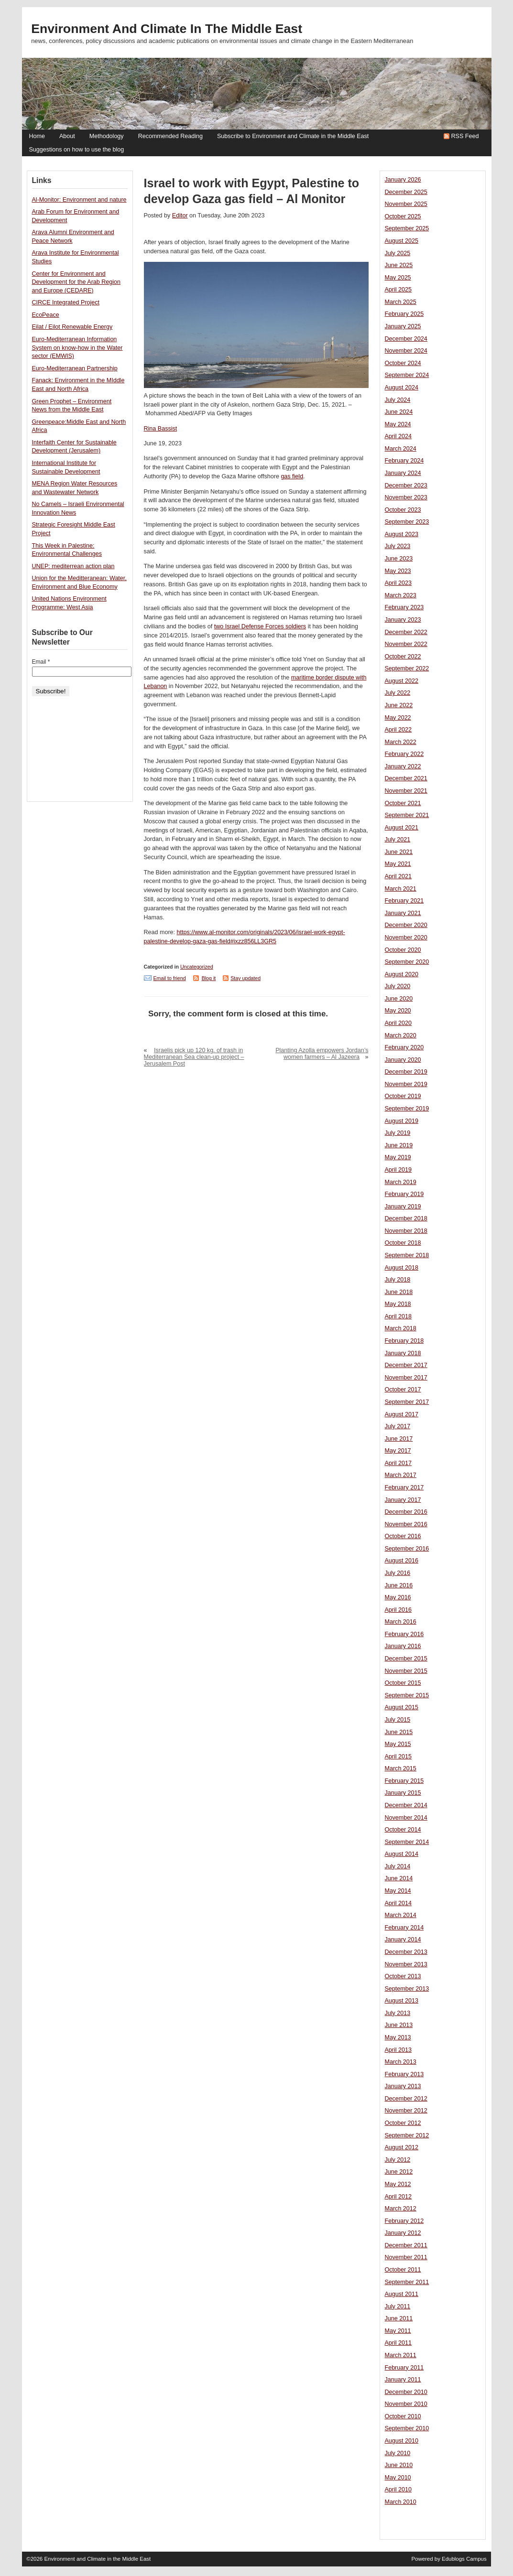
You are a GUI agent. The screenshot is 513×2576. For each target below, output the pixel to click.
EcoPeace (45, 315)
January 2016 (403, 1646)
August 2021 (401, 827)
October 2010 (403, 2416)
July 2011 (398, 2306)
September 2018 (407, 1255)
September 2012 (407, 2135)
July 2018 (398, 1279)
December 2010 (406, 2392)
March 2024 (400, 448)
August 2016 (401, 1560)
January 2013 (403, 2086)
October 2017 (403, 1389)
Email (41, 661)
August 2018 (401, 1267)
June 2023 (399, 558)
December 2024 (406, 338)
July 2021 (398, 839)
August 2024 (401, 387)
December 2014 (406, 1805)
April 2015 (398, 1756)
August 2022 (401, 681)
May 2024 (398, 424)
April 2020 (398, 1023)
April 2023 (398, 583)
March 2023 (400, 595)
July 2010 (398, 2453)
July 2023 (398, 546)
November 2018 (406, 1231)
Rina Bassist (160, 428)
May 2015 (398, 1744)
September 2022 (407, 668)
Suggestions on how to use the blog (76, 149)
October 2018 (403, 1242)
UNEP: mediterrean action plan (73, 566)
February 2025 (404, 314)
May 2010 (398, 2477)
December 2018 (406, 1218)
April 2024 (398, 436)
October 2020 (403, 950)
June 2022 (399, 705)
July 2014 (398, 1866)
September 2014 (407, 1842)
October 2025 (403, 216)
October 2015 (403, 1683)
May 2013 (398, 2037)
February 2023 (404, 607)
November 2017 (406, 1377)
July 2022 (398, 693)
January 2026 (403, 179)
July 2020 (398, 986)
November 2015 (406, 1671)
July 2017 (398, 1426)
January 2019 (403, 1206)
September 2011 (407, 2282)
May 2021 (398, 864)
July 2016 (398, 1573)
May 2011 (398, 2331)
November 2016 (406, 1524)
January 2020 (403, 1059)
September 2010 (407, 2428)
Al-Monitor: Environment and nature (79, 199)
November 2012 (406, 2110)
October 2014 (403, 1829)
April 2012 (398, 2196)
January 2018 (403, 1353)
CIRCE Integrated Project (66, 302)
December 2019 (406, 1071)
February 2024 (404, 460)
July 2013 (398, 2013)
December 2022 (406, 632)
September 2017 (407, 1402)
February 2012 (404, 2221)
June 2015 (399, 1732)
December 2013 (406, 1952)
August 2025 (401, 240)
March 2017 (400, 1475)
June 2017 (399, 1438)
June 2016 (399, 1585)
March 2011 (400, 2355)
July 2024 (398, 400)
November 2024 (406, 350)
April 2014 (398, 1903)
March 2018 (400, 1328)
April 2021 (398, 876)
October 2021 (403, 803)
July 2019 (398, 1133)
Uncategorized (196, 967)
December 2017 (406, 1365)
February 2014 (404, 1927)
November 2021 (406, 790)
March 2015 (400, 1768)
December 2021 (406, 778)
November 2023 (406, 497)
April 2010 (398, 2489)
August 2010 (401, 2440)
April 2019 (398, 1169)
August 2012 (401, 2147)
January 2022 (403, 766)
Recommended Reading (170, 136)
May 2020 (398, 1010)
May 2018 (398, 1304)
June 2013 (399, 2025)
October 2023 (403, 510)
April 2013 (398, 2050)
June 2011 (399, 2318)
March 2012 (400, 2208)
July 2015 (398, 1719)
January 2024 (403, 473)
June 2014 (399, 1878)
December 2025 (406, 192)
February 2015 (404, 1781)
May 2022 (398, 717)
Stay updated (245, 978)
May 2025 (398, 277)
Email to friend (169, 978)
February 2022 (404, 754)
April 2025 (398, 289)
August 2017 (401, 1414)
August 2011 (401, 2294)
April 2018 (398, 1316)
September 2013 (407, 1988)
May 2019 (398, 1157)
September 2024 (407, 375)
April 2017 (398, 1463)
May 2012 (398, 2184)
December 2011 (406, 2245)
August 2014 (401, 1854)
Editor (180, 215)
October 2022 (403, 656)
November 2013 (406, 1964)
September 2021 (407, 815)
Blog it (209, 978)
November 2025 (406, 204)
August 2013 (401, 2000)
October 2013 (403, 1976)
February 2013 (404, 2074)
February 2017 (404, 1487)
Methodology (106, 136)
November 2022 (406, 644)
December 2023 (406, 485)
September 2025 (407, 228)
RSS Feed (465, 136)
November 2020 (406, 937)
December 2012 (406, 2098)
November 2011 (406, 2257)
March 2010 (400, 2502)
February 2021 (404, 900)
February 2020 (404, 1047)
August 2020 (401, 974)
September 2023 (407, 521)
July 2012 (398, 2159)
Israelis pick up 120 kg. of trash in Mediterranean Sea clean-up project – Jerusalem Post (194, 1057)
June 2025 (399, 265)
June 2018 (399, 1292)
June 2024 (399, 412)
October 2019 (403, 1096)
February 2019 (404, 1194)
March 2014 (400, 1915)
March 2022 (400, 742)
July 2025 (398, 253)
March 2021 (400, 888)
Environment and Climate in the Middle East (166, 29)
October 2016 (403, 1536)
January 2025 (403, 326)
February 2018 (404, 1340)
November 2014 (406, 1817)
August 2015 (401, 1707)
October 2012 (403, 2123)
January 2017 (403, 1500)
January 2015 (403, 1792)
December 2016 (406, 1512)
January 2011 (403, 2379)
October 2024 (403, 363)
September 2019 (407, 1108)
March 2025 (400, 302)
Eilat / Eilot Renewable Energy (72, 326)
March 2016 (400, 1621)
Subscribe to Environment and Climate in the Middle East (293, 136)
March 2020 (400, 1035)
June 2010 (399, 2465)
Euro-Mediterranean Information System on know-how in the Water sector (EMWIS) (77, 347)
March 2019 (400, 1182)
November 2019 (406, 1084)
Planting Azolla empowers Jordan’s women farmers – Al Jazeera (321, 1053)
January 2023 (403, 619)
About (67, 136)
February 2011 (404, 2367)
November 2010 (406, 2404)
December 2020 (406, 925)
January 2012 (403, 2233)
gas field (292, 476)
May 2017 (398, 1450)
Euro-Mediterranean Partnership (75, 368)
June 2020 (399, 998)
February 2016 (404, 1634)
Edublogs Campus (464, 2559)
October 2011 (403, 2269)
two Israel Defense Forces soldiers (260, 626)
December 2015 (406, 1658)
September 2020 (407, 962)
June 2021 (399, 852)
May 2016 (398, 1597)
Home (37, 136)
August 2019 (401, 1121)
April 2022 (398, 729)
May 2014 (398, 1890)
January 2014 (403, 1939)
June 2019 (399, 1145)
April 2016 (398, 1609)
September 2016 (407, 1548)
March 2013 (400, 2062)
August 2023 (401, 534)
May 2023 (398, 571)
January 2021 (403, 913)
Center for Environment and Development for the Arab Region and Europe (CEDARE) (76, 282)
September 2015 (407, 1695)
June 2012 (399, 2171)
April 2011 (398, 2342)
